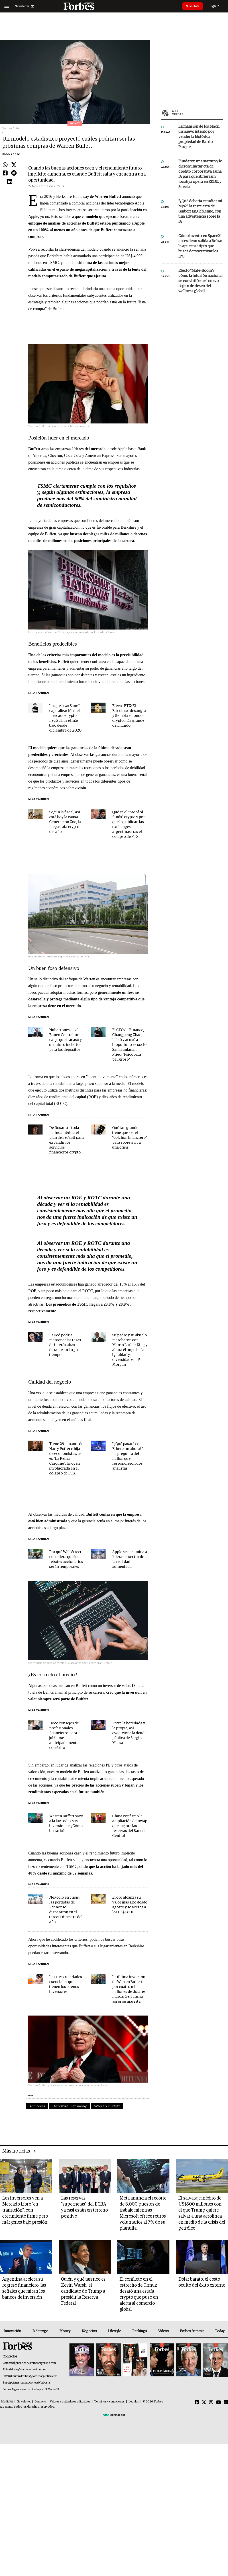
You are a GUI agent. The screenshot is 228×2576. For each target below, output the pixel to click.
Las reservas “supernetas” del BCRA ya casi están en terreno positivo (84, 2207)
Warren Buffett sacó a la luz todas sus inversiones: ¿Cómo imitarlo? (66, 1823)
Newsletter (24, 2401)
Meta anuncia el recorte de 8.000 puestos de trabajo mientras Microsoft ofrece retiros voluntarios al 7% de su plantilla (143, 2213)
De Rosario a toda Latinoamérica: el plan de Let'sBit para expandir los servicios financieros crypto (66, 1140)
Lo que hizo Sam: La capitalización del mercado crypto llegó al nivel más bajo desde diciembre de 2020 (66, 718)
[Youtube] (218, 2402)
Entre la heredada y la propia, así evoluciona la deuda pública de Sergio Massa (129, 1733)
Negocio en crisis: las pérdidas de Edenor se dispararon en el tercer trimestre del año (65, 1910)
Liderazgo (40, 2331)
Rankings (139, 2331)
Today (219, 2331)
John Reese (11, 154)
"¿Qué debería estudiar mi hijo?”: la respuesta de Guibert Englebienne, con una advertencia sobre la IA (200, 211)
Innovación (12, 2331)
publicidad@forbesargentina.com (36, 2363)
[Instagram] (211, 2402)
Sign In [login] (217, 6)
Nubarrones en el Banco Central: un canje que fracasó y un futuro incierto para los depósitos (65, 1040)
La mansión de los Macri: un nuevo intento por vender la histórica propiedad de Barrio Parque (199, 137)
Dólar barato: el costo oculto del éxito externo (201, 2282)
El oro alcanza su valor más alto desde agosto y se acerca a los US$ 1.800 (129, 1905)
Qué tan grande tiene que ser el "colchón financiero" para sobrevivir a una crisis (129, 1137)
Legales (133, 2401)
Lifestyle (114, 2331)
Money (64, 2331)
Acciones (37, 2106)
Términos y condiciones (109, 2401)
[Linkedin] (226, 2402)
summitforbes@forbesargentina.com (35, 2376)
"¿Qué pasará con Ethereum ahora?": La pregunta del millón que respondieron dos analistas (127, 1456)
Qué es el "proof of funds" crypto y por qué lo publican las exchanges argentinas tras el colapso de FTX (128, 824)
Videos (163, 2331)
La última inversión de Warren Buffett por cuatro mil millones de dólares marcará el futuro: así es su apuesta (129, 1989)
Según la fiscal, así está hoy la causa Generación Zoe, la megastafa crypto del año (65, 822)
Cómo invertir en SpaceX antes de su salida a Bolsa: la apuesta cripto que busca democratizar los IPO (200, 246)
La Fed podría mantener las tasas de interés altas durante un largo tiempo (65, 1345)
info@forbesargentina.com (30, 2369)
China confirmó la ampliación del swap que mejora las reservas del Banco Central (129, 1826)
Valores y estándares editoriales (70, 2401)
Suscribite (194, 6)
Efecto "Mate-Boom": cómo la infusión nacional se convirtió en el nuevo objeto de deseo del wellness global (200, 281)
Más (197, 113)
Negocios (89, 2331)
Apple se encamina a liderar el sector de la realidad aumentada (129, 1559)
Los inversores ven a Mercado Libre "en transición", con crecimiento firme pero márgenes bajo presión (25, 2210)
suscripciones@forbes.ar (35, 2382)
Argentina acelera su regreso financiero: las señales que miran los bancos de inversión (24, 2288)
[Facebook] (197, 2402)
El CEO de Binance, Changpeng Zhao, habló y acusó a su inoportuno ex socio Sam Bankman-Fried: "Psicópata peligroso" (129, 1044)
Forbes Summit (192, 2331)
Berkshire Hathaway (69, 2106)
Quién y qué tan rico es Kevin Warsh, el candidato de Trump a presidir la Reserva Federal (83, 2291)
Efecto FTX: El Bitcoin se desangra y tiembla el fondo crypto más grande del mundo (129, 716)
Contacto (40, 2401)
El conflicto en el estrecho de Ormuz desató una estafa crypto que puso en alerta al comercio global (139, 2294)
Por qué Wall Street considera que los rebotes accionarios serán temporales (66, 1559)
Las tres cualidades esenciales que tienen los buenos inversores (65, 1984)
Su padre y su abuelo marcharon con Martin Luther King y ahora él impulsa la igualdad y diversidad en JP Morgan (129, 1350)
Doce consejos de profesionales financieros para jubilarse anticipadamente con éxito (64, 1735)
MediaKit (7, 2401)
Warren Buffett (107, 2106)
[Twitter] (204, 2402)
